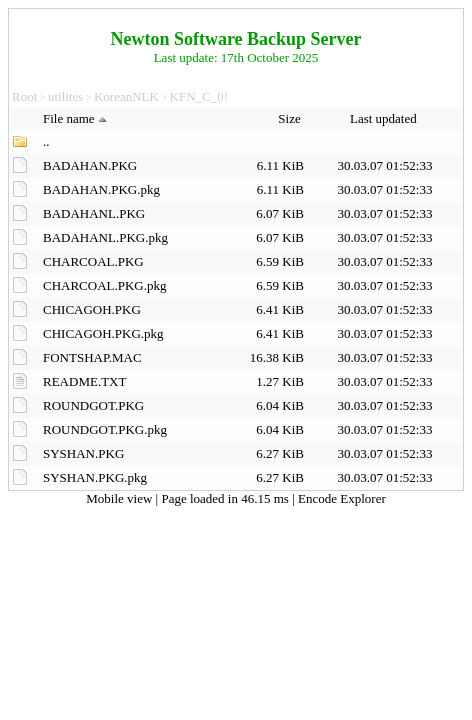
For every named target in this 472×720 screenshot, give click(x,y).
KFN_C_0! (199, 96)
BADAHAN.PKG (90, 165)
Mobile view (120, 498)
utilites (65, 96)
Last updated (385, 118)
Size (291, 118)
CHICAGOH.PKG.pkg (103, 333)
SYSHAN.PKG (83, 453)
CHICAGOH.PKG (92, 309)
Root (24, 96)
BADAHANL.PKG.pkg (105, 237)
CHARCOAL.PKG (93, 261)
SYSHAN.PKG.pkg (95, 477)
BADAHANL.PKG (94, 213)
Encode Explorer (342, 498)
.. (46, 141)
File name (77, 118)
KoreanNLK (126, 96)
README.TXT (84, 381)
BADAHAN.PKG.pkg (101, 189)
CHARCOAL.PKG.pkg (105, 285)
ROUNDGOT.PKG (93, 405)
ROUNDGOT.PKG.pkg (105, 429)
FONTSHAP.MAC (92, 357)
